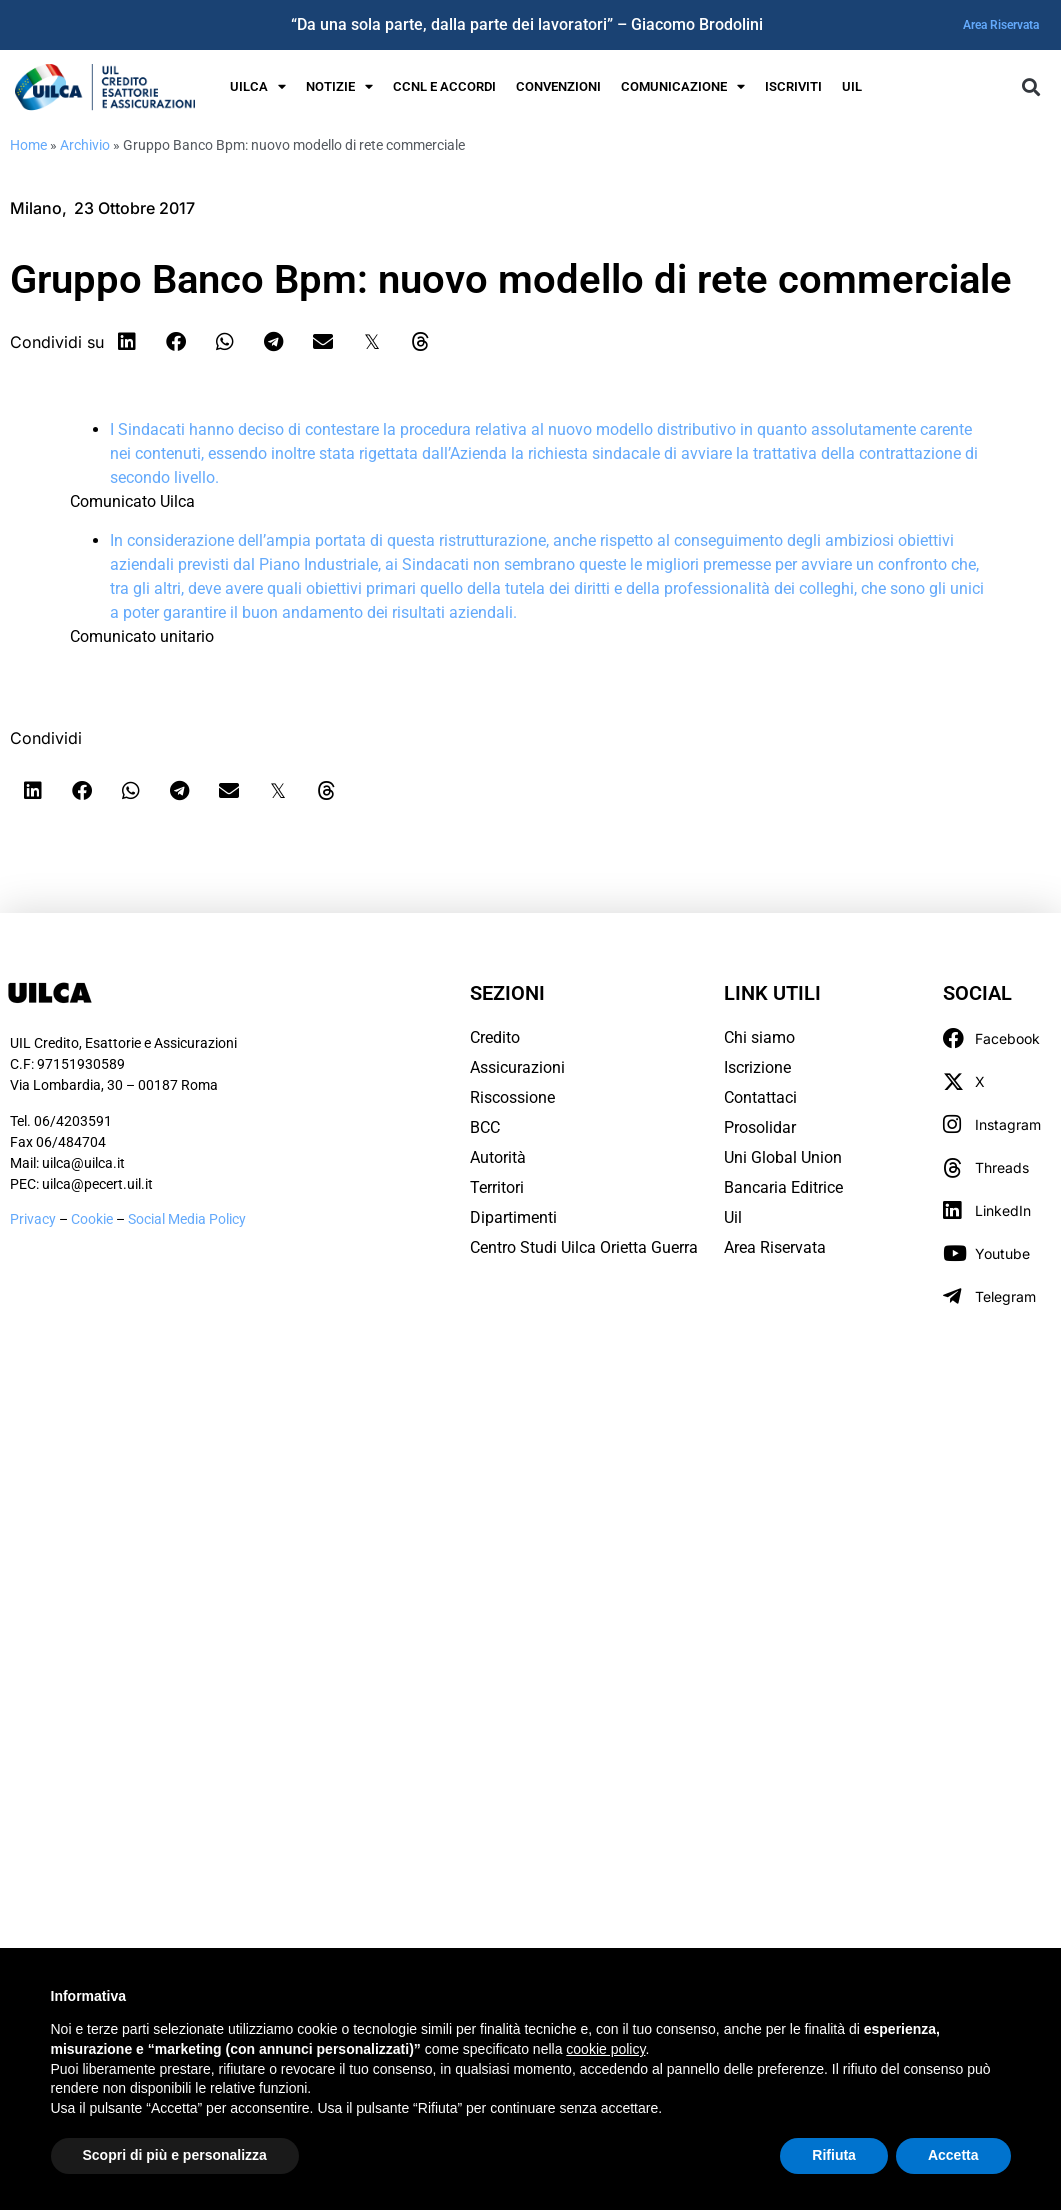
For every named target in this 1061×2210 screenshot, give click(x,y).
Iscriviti (793, 86)
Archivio (85, 145)
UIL (852, 86)
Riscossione (512, 1097)
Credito (495, 1037)
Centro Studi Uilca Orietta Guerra (584, 1247)
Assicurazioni (517, 1067)
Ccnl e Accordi (444, 86)
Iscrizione (757, 1067)
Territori (497, 1187)
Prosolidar (760, 1127)
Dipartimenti (513, 1217)
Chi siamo (759, 1037)
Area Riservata (1001, 25)
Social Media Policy (187, 1219)
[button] (1030, 87)
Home (28, 145)
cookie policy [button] (605, 2049)
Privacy (33, 1219)
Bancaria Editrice (783, 1187)
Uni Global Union (783, 1157)
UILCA (258, 87)
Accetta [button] (953, 2155)
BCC (485, 1127)
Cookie (93, 1219)
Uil (733, 1217)
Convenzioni (558, 86)
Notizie (339, 87)
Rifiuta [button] (834, 2155)
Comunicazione (683, 87)
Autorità (498, 1157)
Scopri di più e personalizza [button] (175, 2155)
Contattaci (760, 1097)
